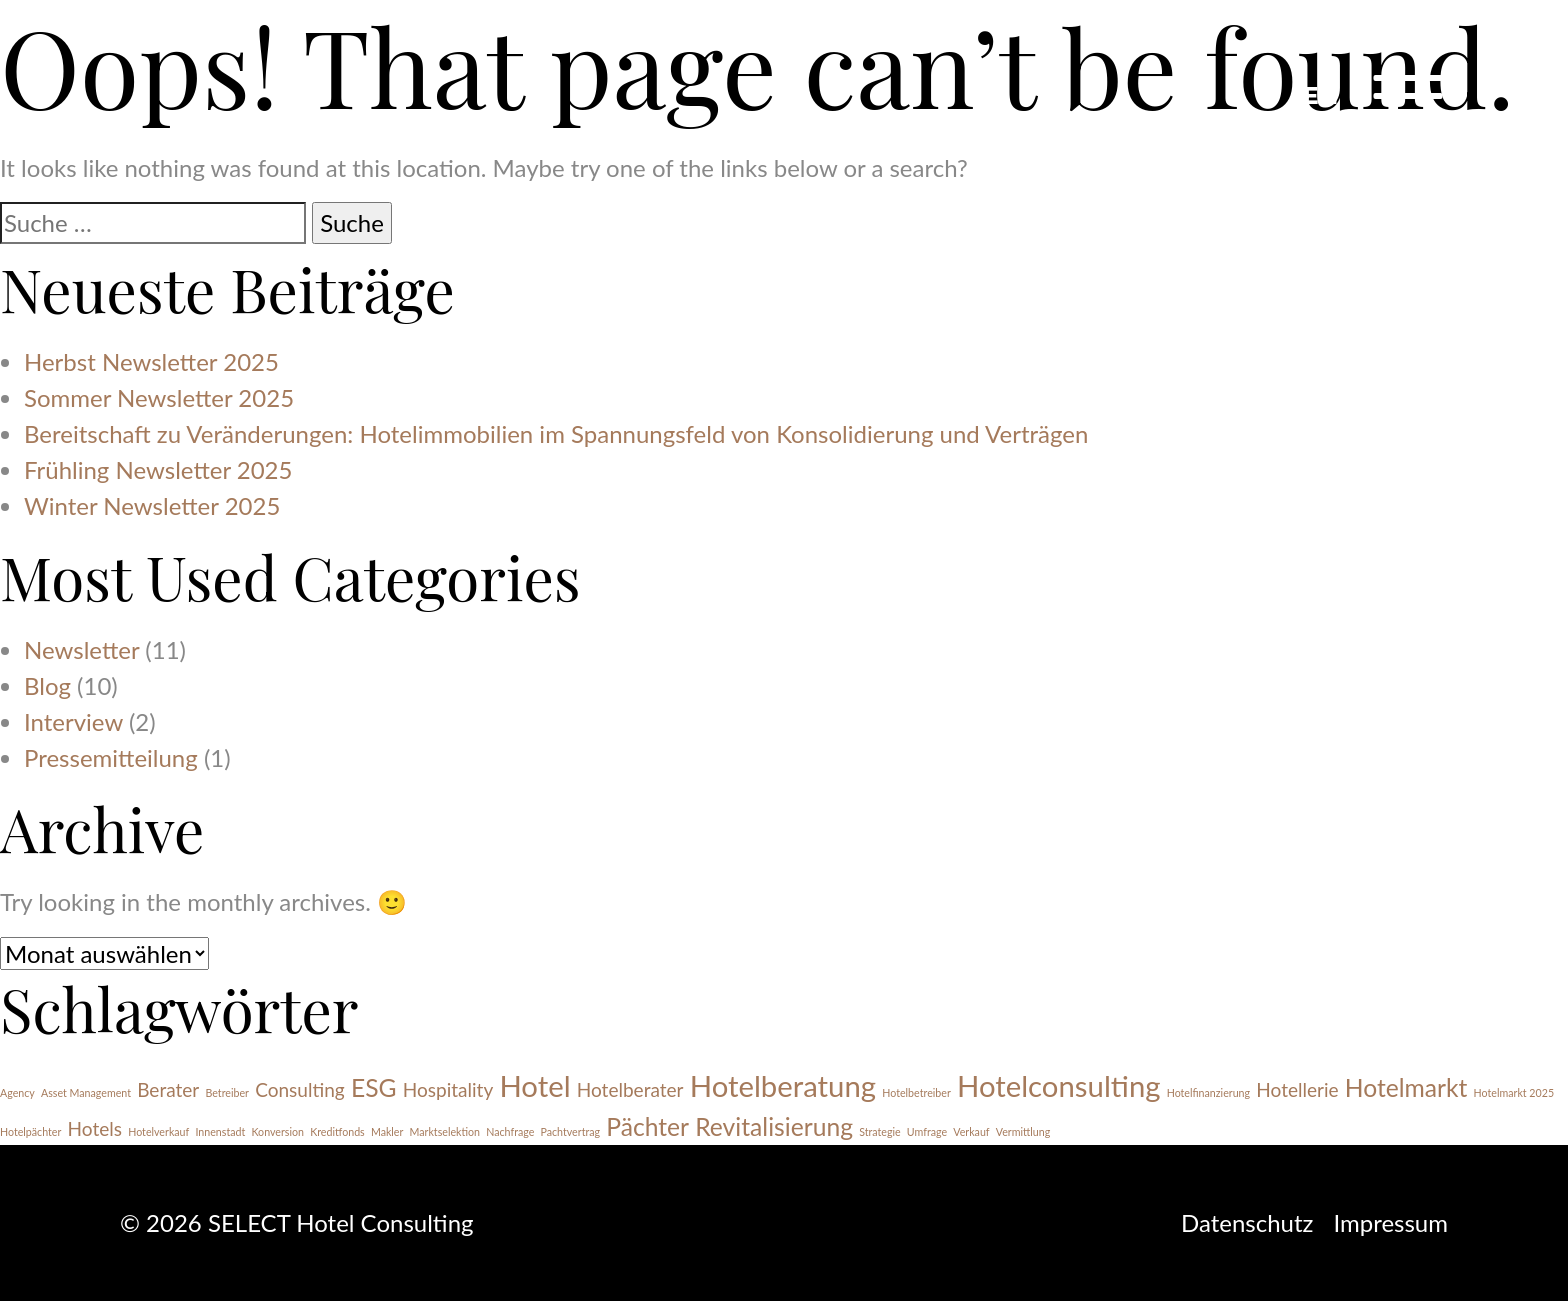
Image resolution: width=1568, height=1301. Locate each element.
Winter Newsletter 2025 (152, 505)
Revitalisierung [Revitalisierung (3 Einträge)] (774, 1126)
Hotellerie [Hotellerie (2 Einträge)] (1297, 1089)
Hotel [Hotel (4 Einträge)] (534, 1085)
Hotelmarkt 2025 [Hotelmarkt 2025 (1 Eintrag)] (1514, 1092)
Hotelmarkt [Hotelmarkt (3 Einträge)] (1406, 1087)
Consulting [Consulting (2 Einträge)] (300, 1089)
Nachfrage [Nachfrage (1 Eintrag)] (510, 1131)
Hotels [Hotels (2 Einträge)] (95, 1128)
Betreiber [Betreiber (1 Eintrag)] (227, 1092)
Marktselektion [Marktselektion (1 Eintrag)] (445, 1131)
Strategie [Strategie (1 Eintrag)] (880, 1131)
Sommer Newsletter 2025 (159, 397)
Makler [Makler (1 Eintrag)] (387, 1131)
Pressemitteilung (111, 757)
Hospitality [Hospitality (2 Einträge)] (448, 1089)
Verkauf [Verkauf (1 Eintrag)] (971, 1131)
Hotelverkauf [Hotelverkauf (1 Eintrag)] (158, 1131)
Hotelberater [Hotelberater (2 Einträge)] (630, 1089)
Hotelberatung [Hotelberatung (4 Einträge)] (783, 1085)
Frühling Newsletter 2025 (158, 469)
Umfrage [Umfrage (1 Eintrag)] (927, 1131)
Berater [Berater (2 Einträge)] (168, 1089)
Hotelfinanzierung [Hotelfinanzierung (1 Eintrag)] (1208, 1092)
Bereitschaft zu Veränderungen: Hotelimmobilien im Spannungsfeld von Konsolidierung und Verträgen (556, 433)
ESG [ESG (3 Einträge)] (374, 1087)
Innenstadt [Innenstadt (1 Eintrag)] (220, 1131)
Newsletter (81, 649)
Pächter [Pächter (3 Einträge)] (647, 1126)
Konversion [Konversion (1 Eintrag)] (277, 1131)
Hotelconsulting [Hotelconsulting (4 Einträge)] (1059, 1085)
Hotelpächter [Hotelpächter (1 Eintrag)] (30, 1131)
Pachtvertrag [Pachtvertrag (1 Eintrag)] (570, 1131)
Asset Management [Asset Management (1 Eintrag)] (86, 1092)
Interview (73, 721)
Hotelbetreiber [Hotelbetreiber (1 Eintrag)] (916, 1092)
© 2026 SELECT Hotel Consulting (297, 1222)
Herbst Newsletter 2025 (151, 361)
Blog (47, 685)
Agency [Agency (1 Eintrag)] (17, 1092)
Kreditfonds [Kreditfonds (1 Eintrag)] (337, 1131)
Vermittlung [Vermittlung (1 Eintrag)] (1023, 1131)
